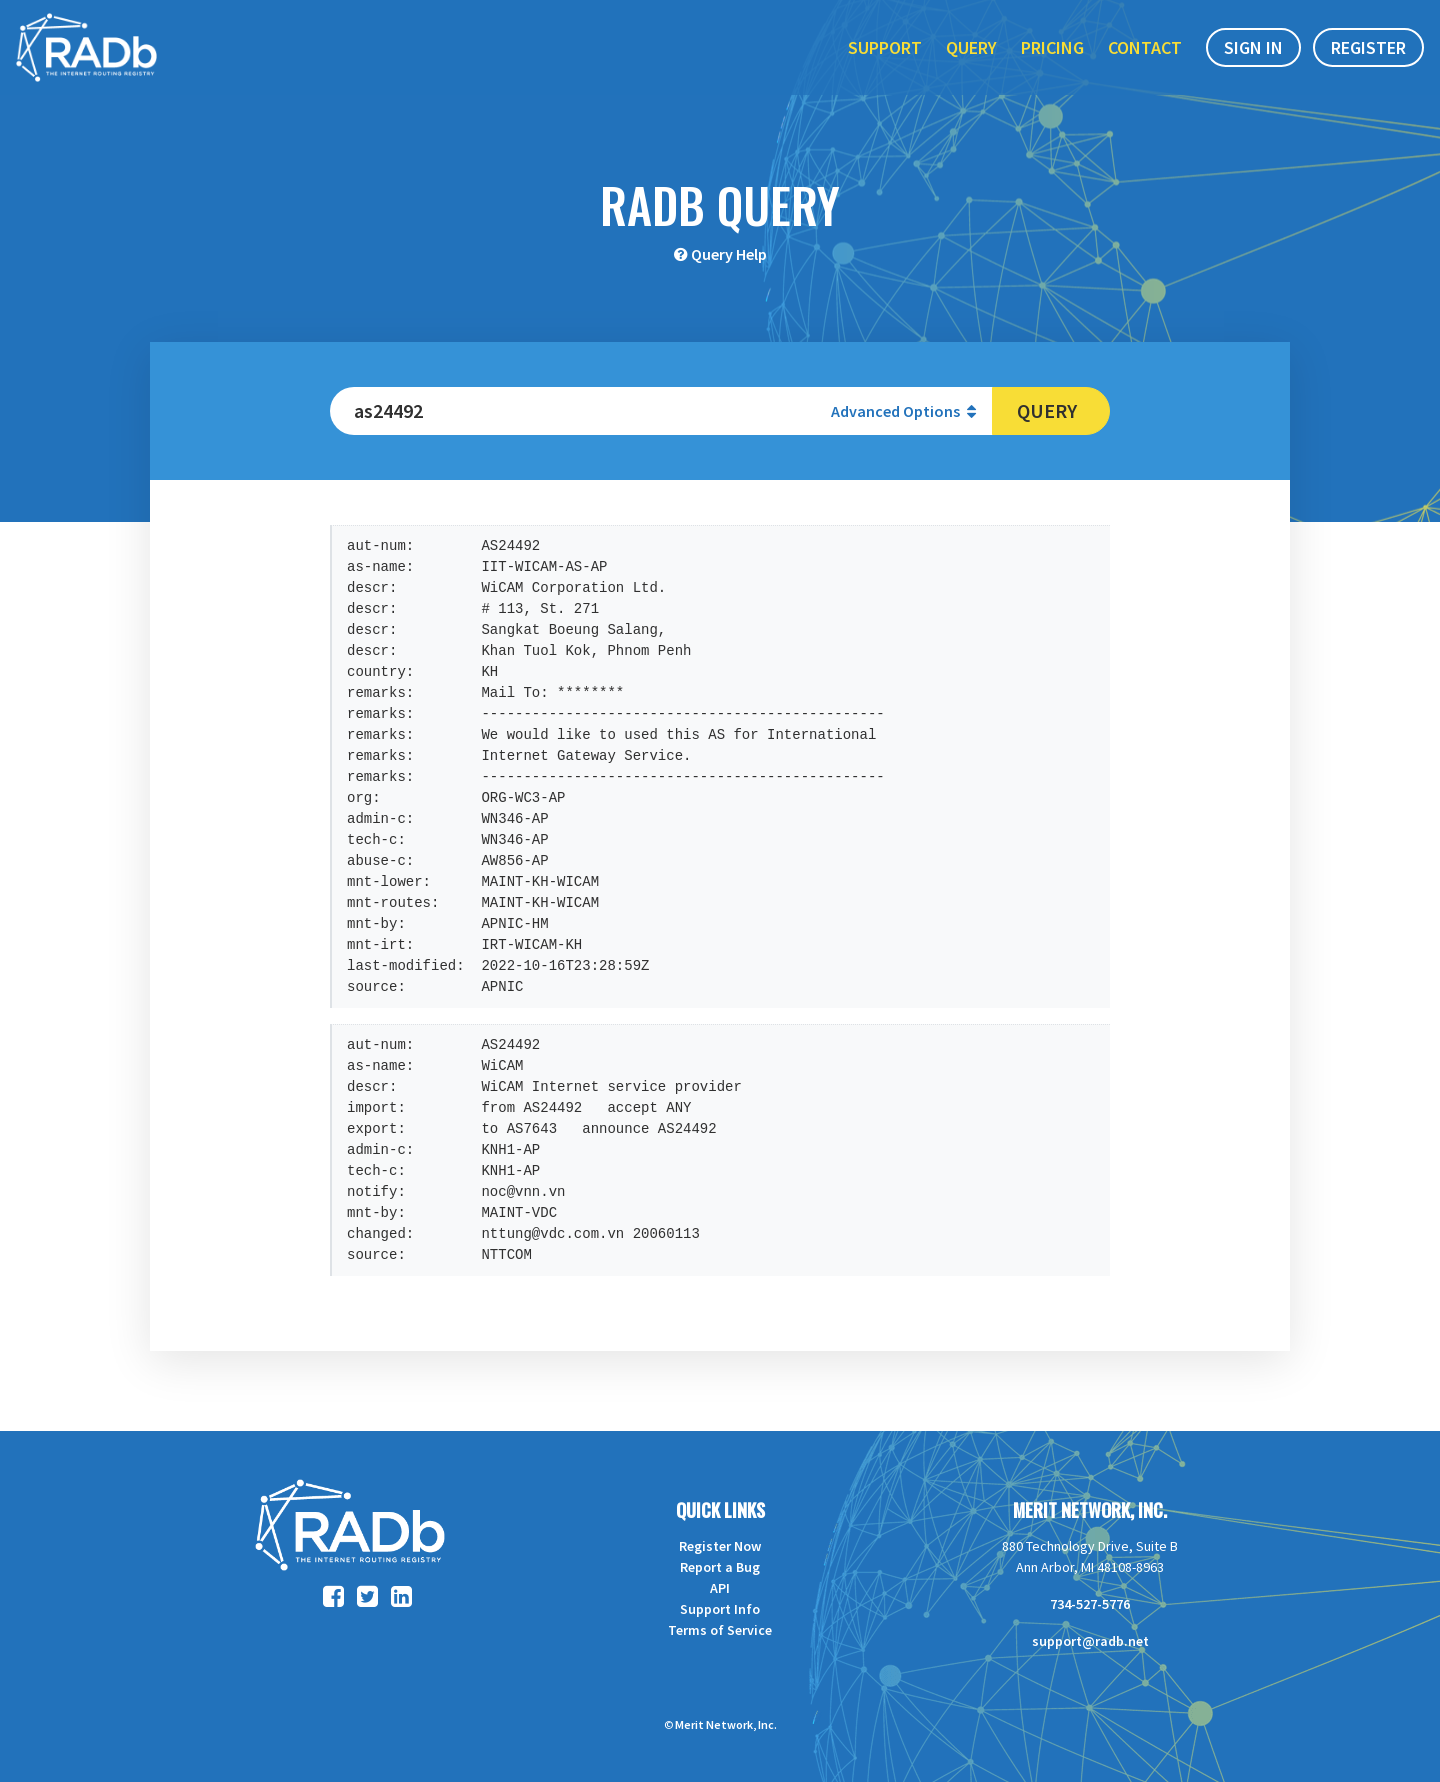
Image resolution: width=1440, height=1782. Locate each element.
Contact (1145, 58)
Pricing (1052, 58)
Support (885, 58)
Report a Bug (720, 1567)
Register (1368, 58)
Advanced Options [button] (903, 411)
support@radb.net (1090, 1641)
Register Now (720, 1546)
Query (971, 58)
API (720, 1588)
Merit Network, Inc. (1090, 1510)
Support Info (720, 1609)
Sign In (1253, 58)
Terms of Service (720, 1630)
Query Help (729, 254)
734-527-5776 (1090, 1604)
